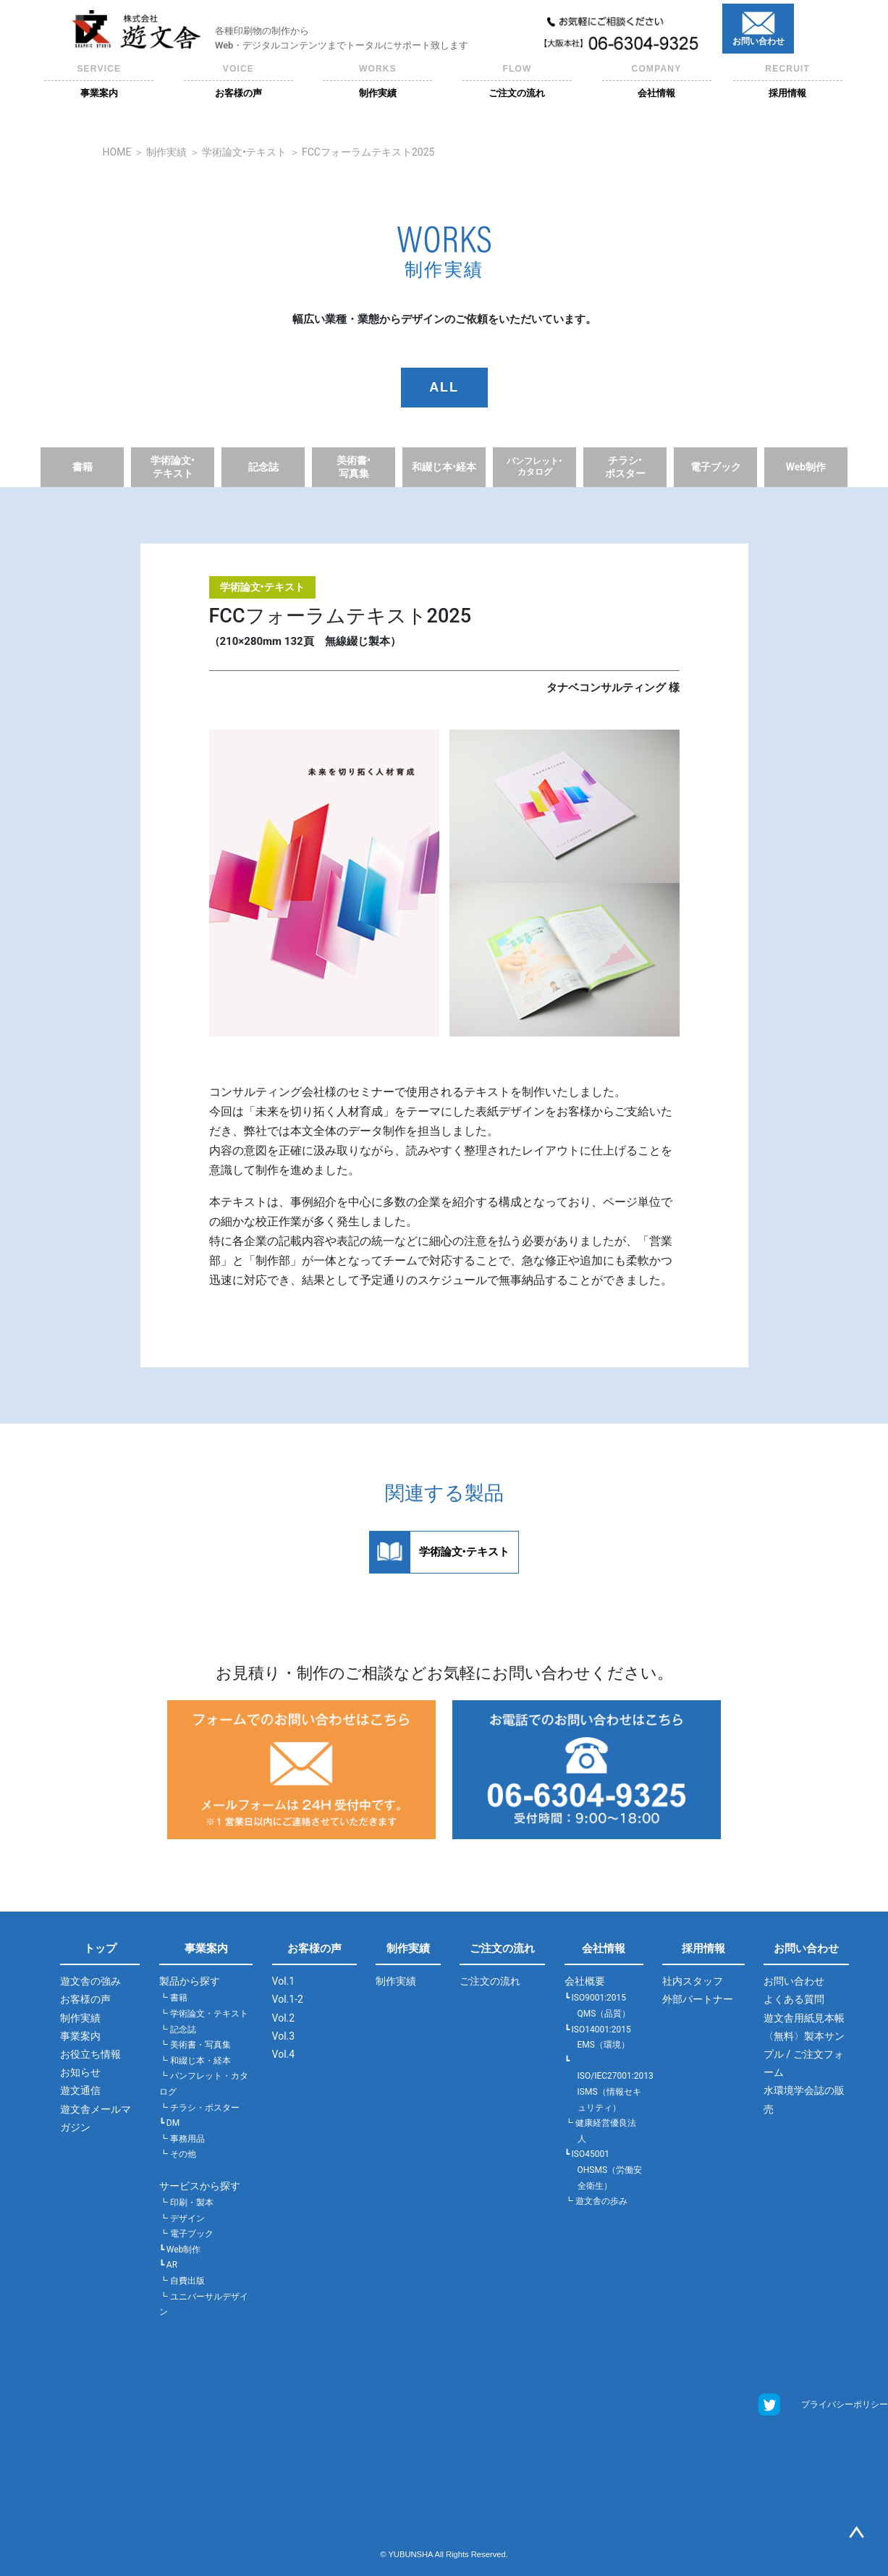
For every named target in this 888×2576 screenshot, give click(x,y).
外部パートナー (697, 1999)
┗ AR (168, 2265)
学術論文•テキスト (244, 152)
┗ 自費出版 (182, 2281)
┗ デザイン (182, 2218)
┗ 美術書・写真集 (195, 2045)
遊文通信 (80, 2090)
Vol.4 (283, 2054)
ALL (443, 387)
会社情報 (603, 1948)
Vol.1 (283, 1981)
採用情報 (703, 1948)
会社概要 (584, 1981)
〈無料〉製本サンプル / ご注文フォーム (804, 2054)
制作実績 (166, 152)
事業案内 (80, 2036)
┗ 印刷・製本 (186, 2202)
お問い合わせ (806, 1948)
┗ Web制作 (180, 2250)
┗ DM (169, 2123)
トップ (100, 1948)
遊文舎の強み (90, 1981)
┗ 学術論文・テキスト (203, 2014)
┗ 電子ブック (186, 2234)
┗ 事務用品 (182, 2139)
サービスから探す (199, 2186)
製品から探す (189, 1981)
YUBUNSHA (410, 2554)
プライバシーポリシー (844, 2404)
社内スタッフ (692, 1981)
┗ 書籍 (173, 1998)
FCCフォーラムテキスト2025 (368, 152)
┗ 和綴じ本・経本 (195, 2061)
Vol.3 (283, 2036)
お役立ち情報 (90, 2054)
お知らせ (80, 2072)
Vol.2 (283, 2018)
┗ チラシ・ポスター (199, 2108)
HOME (117, 152)
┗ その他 (177, 2154)
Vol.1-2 (287, 1999)
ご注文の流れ (502, 1948)
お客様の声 (85, 1999)
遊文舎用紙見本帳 (804, 2018)
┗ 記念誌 (177, 2029)
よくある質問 (794, 1999)
